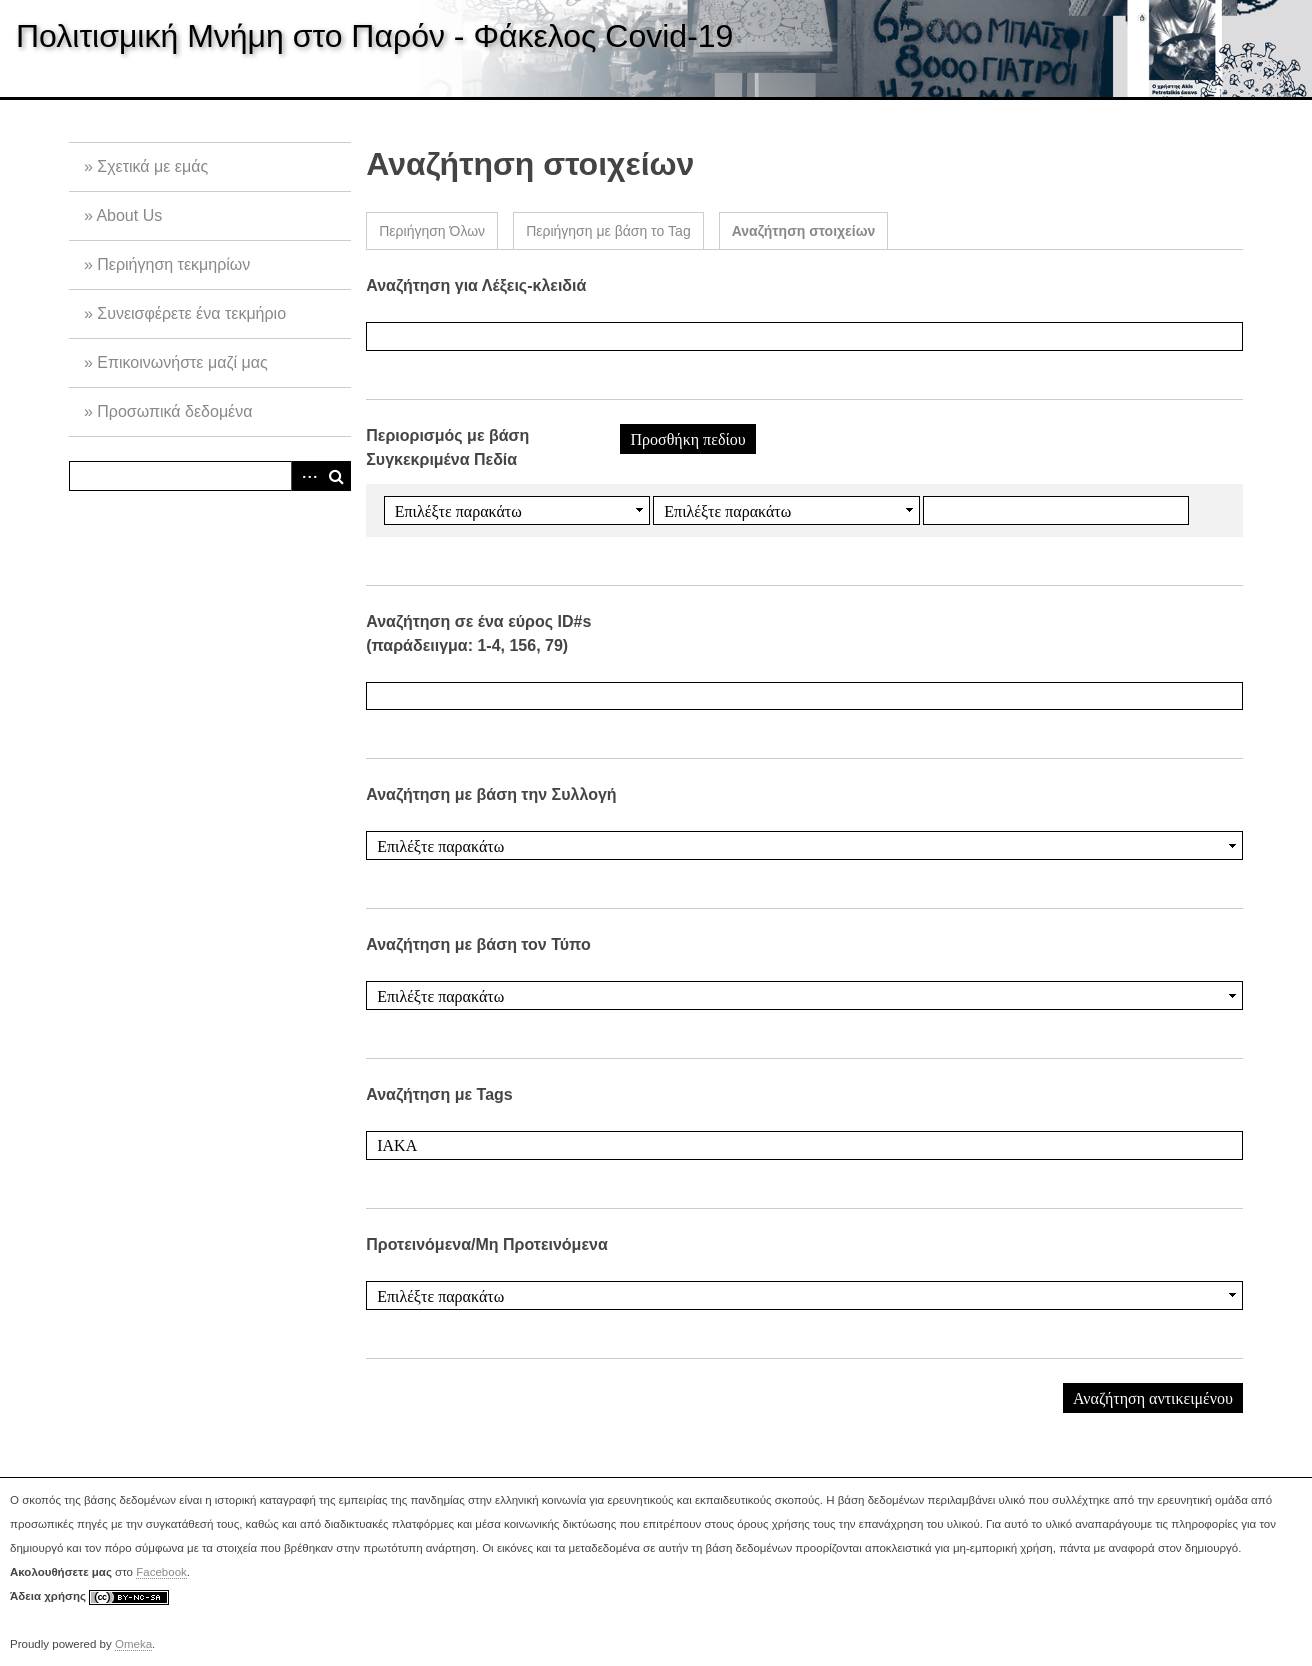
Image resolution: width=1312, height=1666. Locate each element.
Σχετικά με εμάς (152, 166)
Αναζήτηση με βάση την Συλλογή (491, 794)
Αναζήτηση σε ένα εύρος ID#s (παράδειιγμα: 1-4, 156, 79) (478, 633)
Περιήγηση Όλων (432, 231)
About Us (129, 215)
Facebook (161, 1572)
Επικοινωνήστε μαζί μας (182, 362)
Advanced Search (306, 476)
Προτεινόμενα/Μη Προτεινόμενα (487, 1244)
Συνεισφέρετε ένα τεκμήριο (191, 313)
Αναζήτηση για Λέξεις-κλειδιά (476, 285)
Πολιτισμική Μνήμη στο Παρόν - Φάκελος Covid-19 (374, 36)
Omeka (133, 1644)
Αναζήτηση (336, 476)
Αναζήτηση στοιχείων (804, 231)
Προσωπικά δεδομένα (174, 411)
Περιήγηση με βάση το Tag (608, 231)
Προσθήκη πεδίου (687, 439)
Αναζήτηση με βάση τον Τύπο (478, 944)
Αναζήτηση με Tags (439, 1094)
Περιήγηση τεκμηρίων (173, 264)
